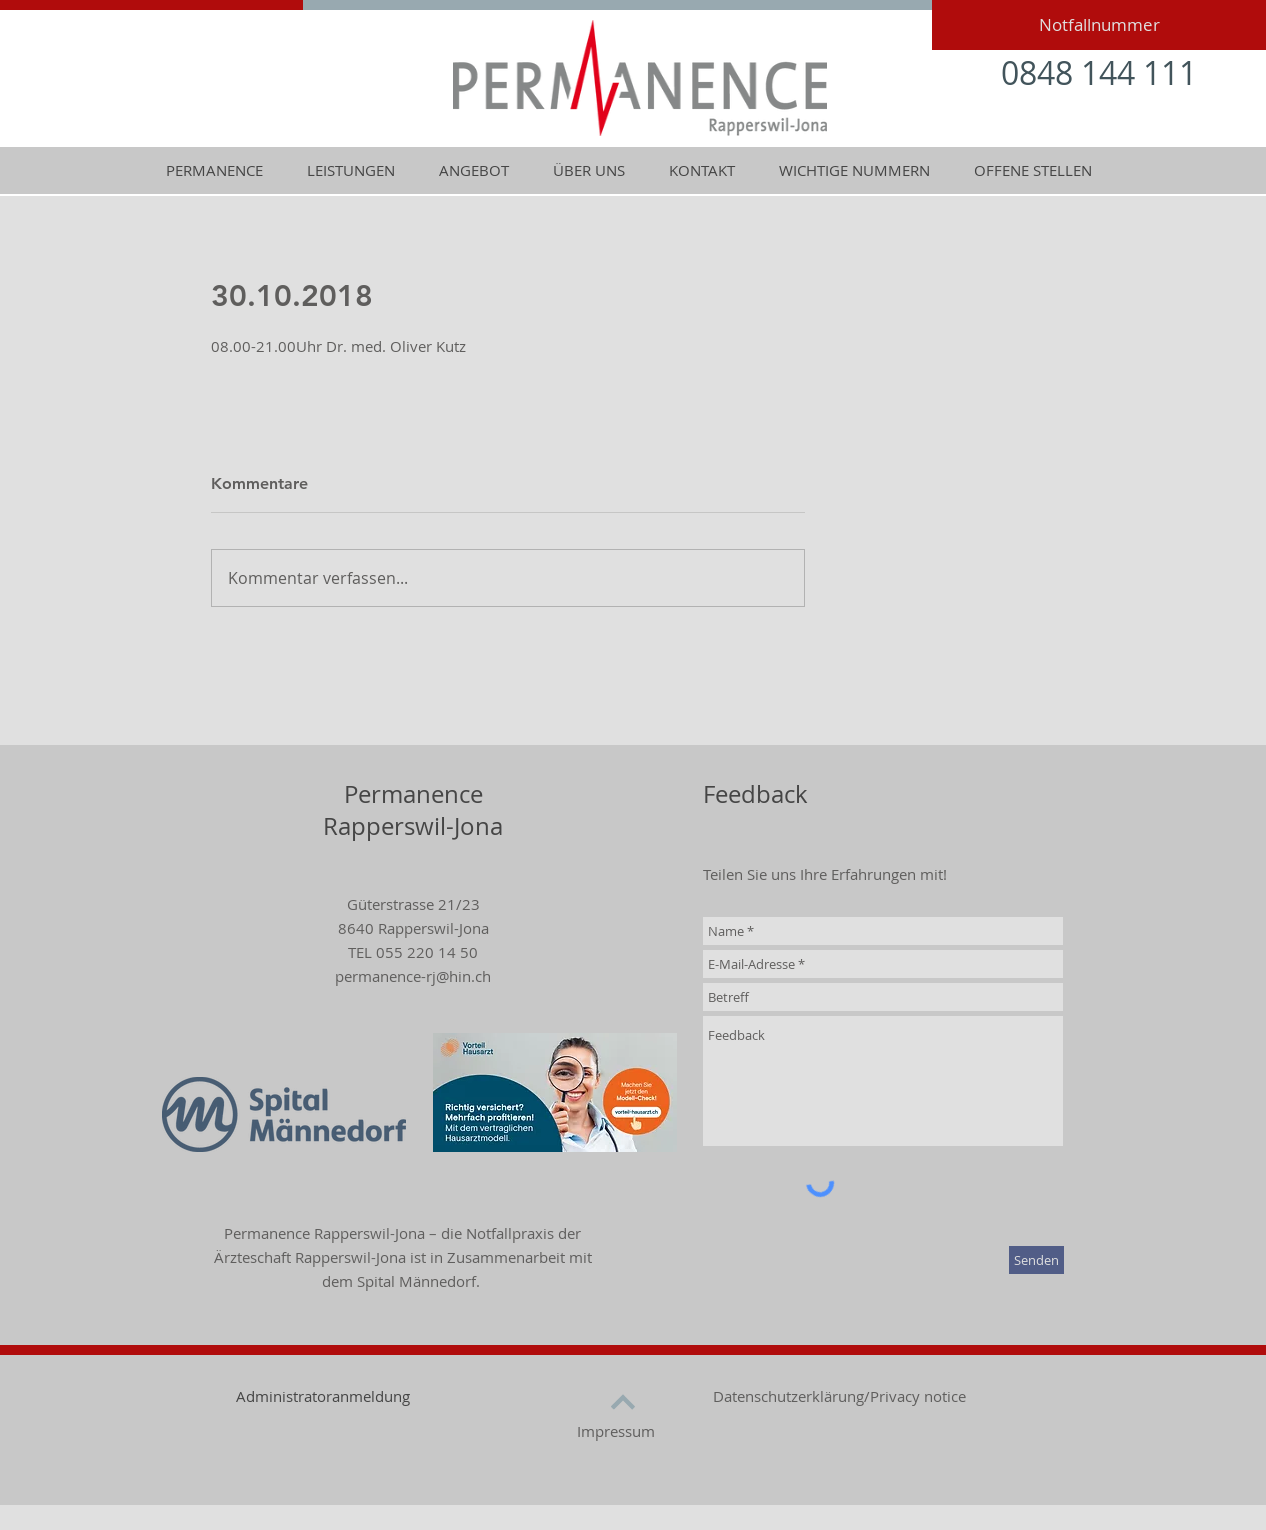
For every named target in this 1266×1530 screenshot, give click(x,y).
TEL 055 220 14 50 (413, 952)
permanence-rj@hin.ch (413, 976)
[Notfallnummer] (1099, 25)
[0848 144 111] (1099, 73)
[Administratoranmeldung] (322, 1396)
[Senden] (1036, 1260)
